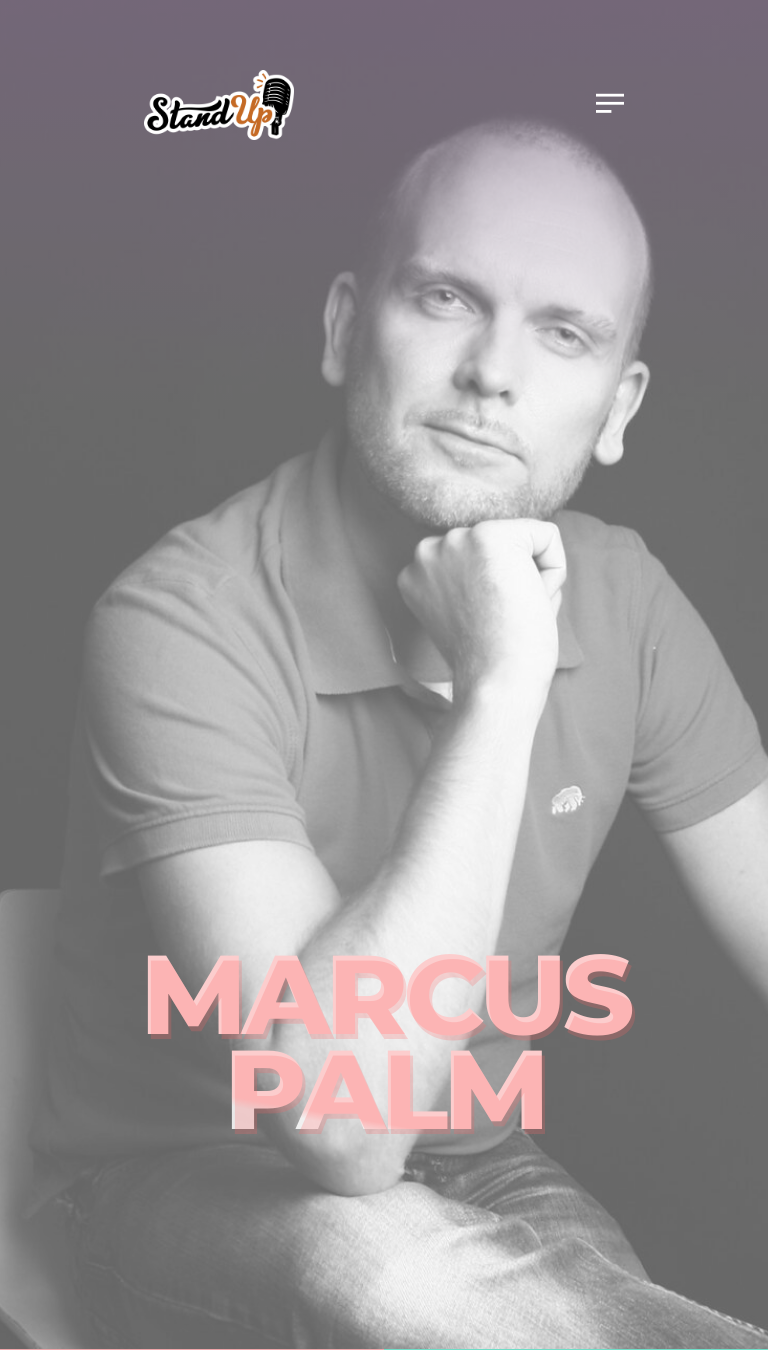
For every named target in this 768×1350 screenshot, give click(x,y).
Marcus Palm (384, 1041)
